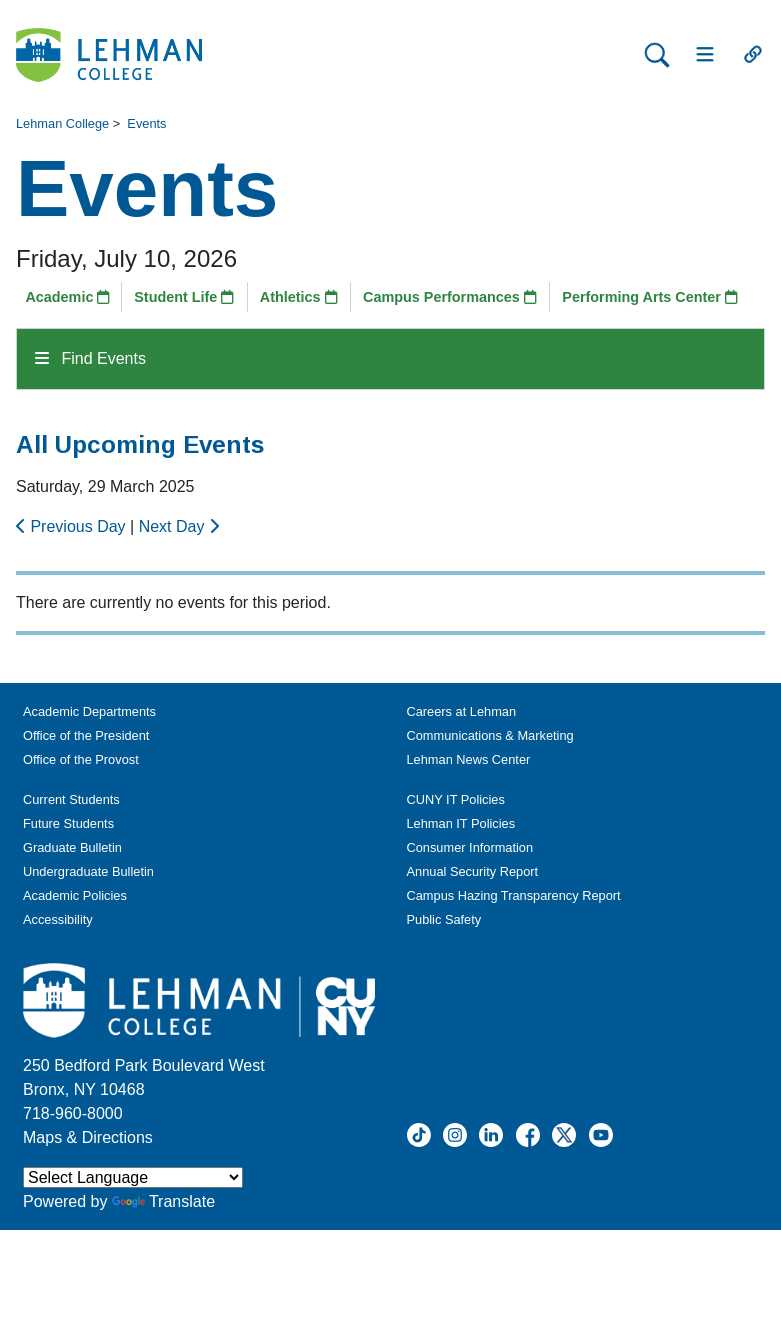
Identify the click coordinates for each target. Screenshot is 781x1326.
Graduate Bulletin (72, 847)
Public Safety (444, 919)
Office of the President (86, 735)
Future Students (68, 823)
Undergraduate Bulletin (88, 871)
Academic (67, 297)
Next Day (179, 526)
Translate (163, 1201)
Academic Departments (89, 711)
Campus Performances (450, 297)
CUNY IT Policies (456, 799)
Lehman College (62, 123)
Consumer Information (470, 847)
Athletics (299, 297)
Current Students (71, 799)
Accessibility (58, 919)
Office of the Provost (81, 759)
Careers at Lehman (462, 711)
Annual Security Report (473, 871)
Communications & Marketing (490, 735)
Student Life (184, 297)
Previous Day (73, 526)
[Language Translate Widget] (133, 1177)
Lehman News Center (469, 759)
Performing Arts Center (650, 297)
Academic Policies (75, 895)
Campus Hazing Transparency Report (514, 895)
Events (146, 123)
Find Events (90, 358)
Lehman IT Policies (461, 823)
